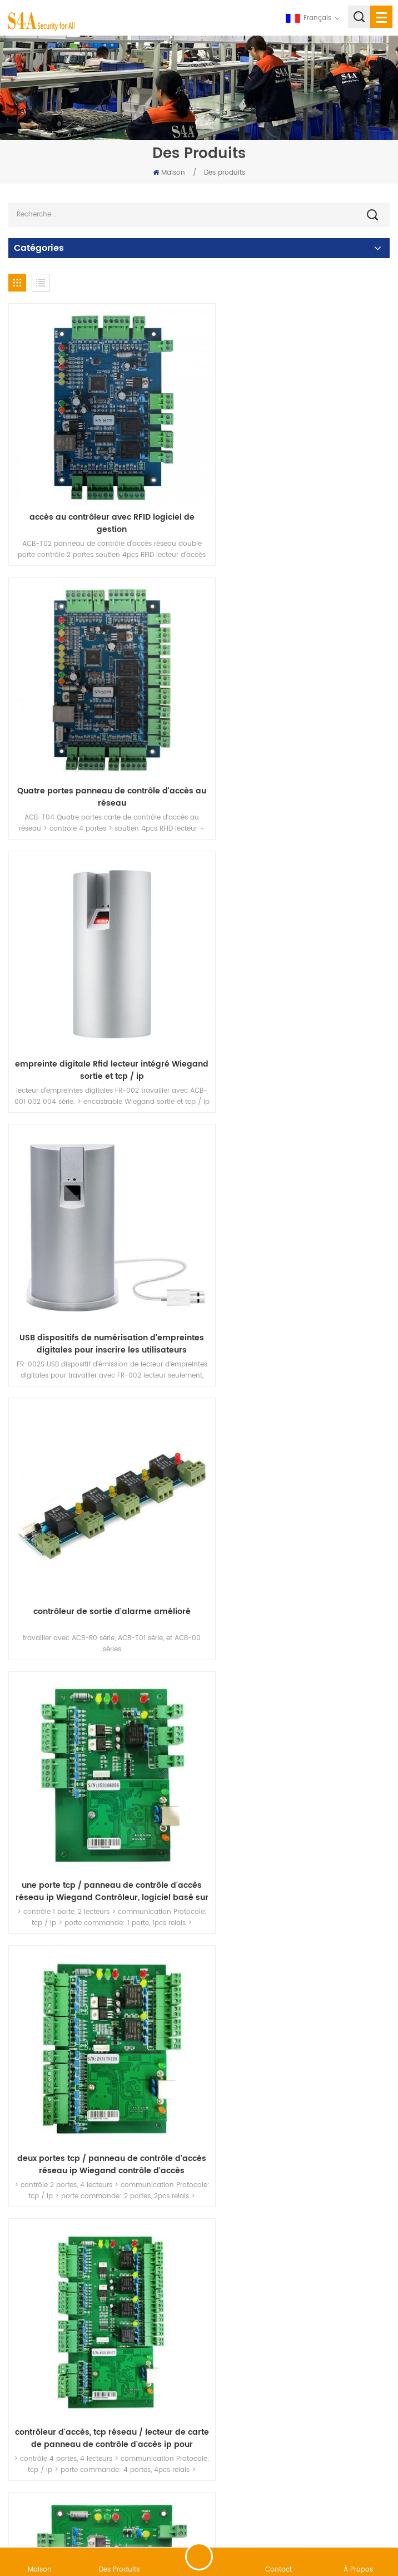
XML (268, 2517)
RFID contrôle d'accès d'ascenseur (297, 1501)
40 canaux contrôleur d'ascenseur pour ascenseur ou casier (297, 1758)
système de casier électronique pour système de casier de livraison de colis (101, 1758)
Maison (169, 172)
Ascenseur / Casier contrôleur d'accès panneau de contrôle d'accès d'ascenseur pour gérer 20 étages (101, 1507)
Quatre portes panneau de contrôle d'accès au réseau (297, 501)
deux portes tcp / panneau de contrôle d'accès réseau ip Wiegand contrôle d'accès (101, 1255)
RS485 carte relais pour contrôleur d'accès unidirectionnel (297, 2010)
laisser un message (199, 2556)
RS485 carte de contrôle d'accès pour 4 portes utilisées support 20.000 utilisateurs (297, 2261)
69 (347, 2337)
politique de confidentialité (330, 2517)
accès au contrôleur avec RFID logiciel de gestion (100, 501)
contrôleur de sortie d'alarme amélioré (101, 998)
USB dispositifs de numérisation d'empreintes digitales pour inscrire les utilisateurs (297, 753)
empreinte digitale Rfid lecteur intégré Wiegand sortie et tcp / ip (101, 753)
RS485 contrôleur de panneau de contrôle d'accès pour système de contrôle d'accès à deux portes (101, 2261)
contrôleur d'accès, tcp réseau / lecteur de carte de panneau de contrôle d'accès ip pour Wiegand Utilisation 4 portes (297, 1255)
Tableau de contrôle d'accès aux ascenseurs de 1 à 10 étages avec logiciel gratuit (101, 2010)
